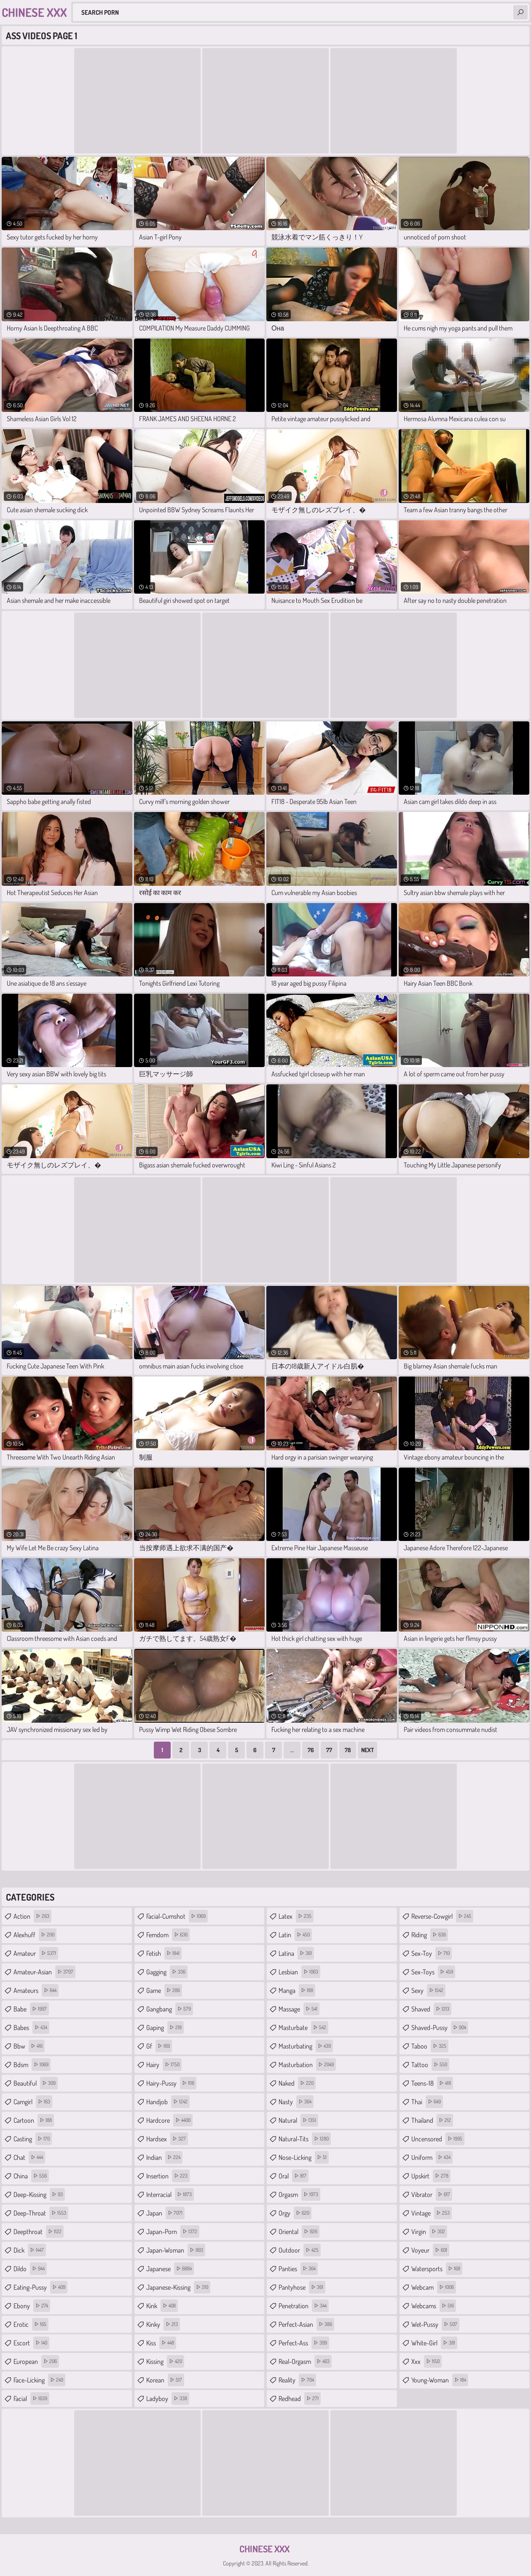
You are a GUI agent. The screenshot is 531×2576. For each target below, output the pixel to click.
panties (298, 2268)
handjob (168, 2101)
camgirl (32, 2101)
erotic (30, 2324)
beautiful (35, 2083)
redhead (300, 2398)
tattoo (430, 2064)
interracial (170, 2194)
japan (165, 2213)
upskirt (431, 2176)
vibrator (431, 2194)
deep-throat (40, 2213)
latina (296, 1953)
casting (32, 2138)
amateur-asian (44, 1972)
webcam (433, 2287)
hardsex (167, 2138)
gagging (167, 1972)
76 (311, 1749)
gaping (165, 2027)
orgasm (299, 2194)
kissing (165, 2361)
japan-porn (172, 2231)
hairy (164, 2064)
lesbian (299, 1972)
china (31, 2176)
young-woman (439, 2380)
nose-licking (304, 2157)
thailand (432, 2120)
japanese (170, 2268)
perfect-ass (304, 2343)
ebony (31, 2305)
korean (165, 2380)
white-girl (434, 2343)
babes (31, 2027)
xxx (426, 2361)
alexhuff (34, 1934)
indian (164, 2157)
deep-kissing (39, 2194)
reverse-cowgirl (442, 1916)
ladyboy (167, 2398)
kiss (161, 2343)
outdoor (300, 2250)
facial (31, 2398)
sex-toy (431, 1953)
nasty (296, 2101)
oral (293, 2176)
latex (296, 1916)
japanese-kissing (178, 2287)
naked (297, 2083)
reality (297, 2380)
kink (162, 2305)
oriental (299, 2231)
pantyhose (302, 2287)
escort (31, 2343)
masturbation (307, 2064)
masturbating (306, 2046)
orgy (295, 2213)
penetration (304, 2305)
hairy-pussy (171, 2083)
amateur (35, 1953)
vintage (431, 2213)
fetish (164, 1953)
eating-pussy (40, 2287)
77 (329, 1749)
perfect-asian (306, 2324)
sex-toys (433, 1972)
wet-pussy (435, 2324)
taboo (429, 2046)
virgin (429, 2231)
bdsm (32, 2064)
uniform (432, 2157)
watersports (436, 2268)
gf (159, 2046)
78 (348, 1749)
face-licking (39, 2380)
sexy (428, 1990)
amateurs (36, 1990)
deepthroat (38, 2231)
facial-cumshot (177, 1916)
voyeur (430, 2250)
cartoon (33, 2120)
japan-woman (175, 2250)
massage (299, 2009)
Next (367, 1749)
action (32, 1916)
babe (31, 2009)
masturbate (303, 2027)
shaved (431, 2009)
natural (298, 2120)
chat (29, 2157)
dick (29, 2250)
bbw (29, 2046)
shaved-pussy (439, 2027)
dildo (30, 2268)
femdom (168, 1934)
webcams (433, 2305)
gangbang (169, 2009)
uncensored (437, 2138)
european (36, 2361)
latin (295, 1934)
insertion (168, 2176)
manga (297, 1990)
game (164, 1990)
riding (429, 1934)
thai (427, 2101)
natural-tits (305, 2138)
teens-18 (432, 2083)
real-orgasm (305, 2361)
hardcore (169, 2120)
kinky (163, 2324)
